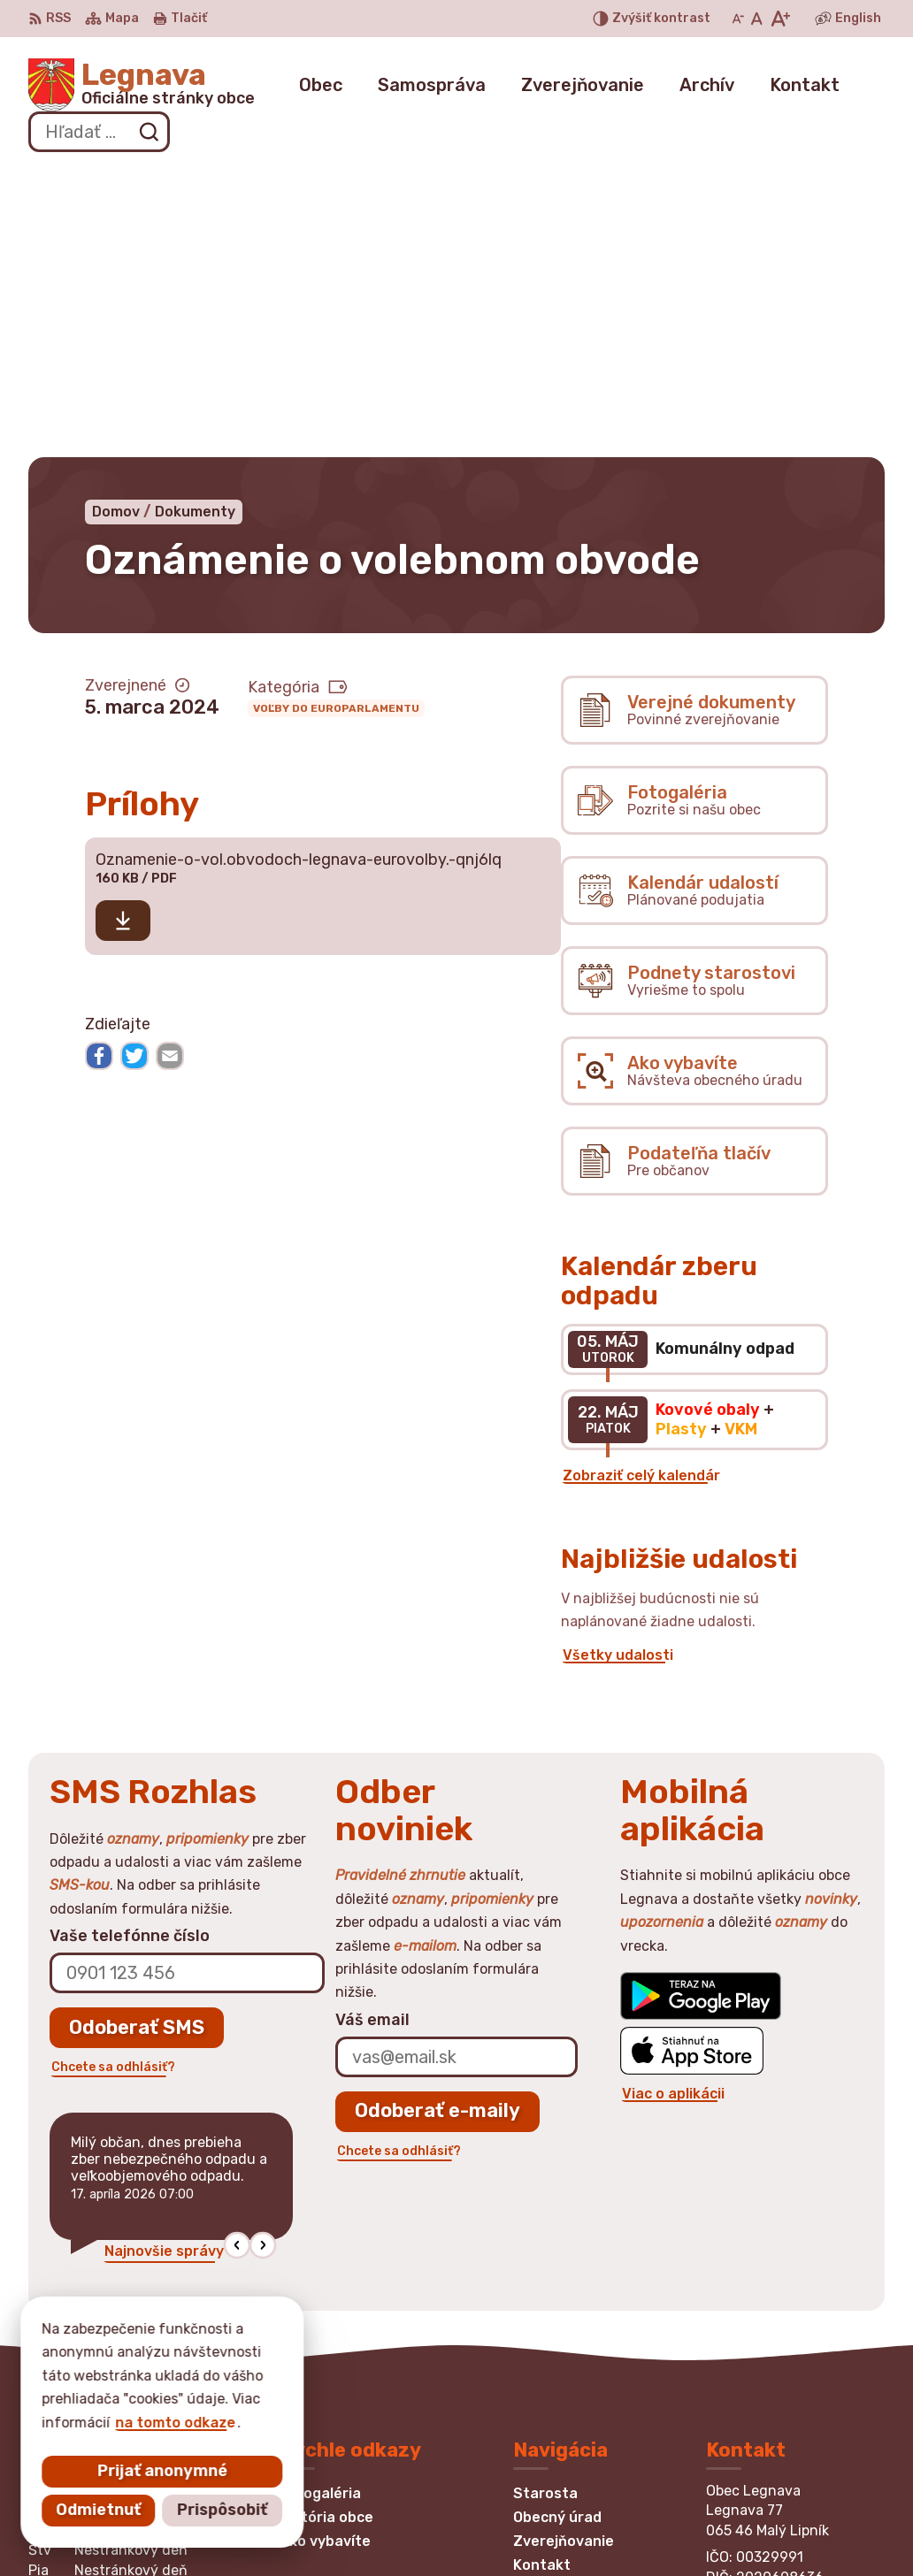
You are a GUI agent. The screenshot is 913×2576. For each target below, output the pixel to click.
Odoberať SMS (136, 1736)
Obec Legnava (550, 2527)
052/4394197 (755, 2359)
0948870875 (754, 2340)
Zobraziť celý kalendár (641, 1185)
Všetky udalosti (618, 1365)
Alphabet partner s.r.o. (290, 2527)
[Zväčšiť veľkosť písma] (780, 18)
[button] (236, 1954)
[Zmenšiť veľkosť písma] (738, 18)
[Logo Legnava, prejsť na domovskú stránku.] (141, 84)
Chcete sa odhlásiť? (113, 1776)
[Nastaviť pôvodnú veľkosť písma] (757, 18)
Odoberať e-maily (437, 1820)
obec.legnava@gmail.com (795, 2380)
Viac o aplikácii (673, 1802)
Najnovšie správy (164, 1960)
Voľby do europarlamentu (336, 417)
